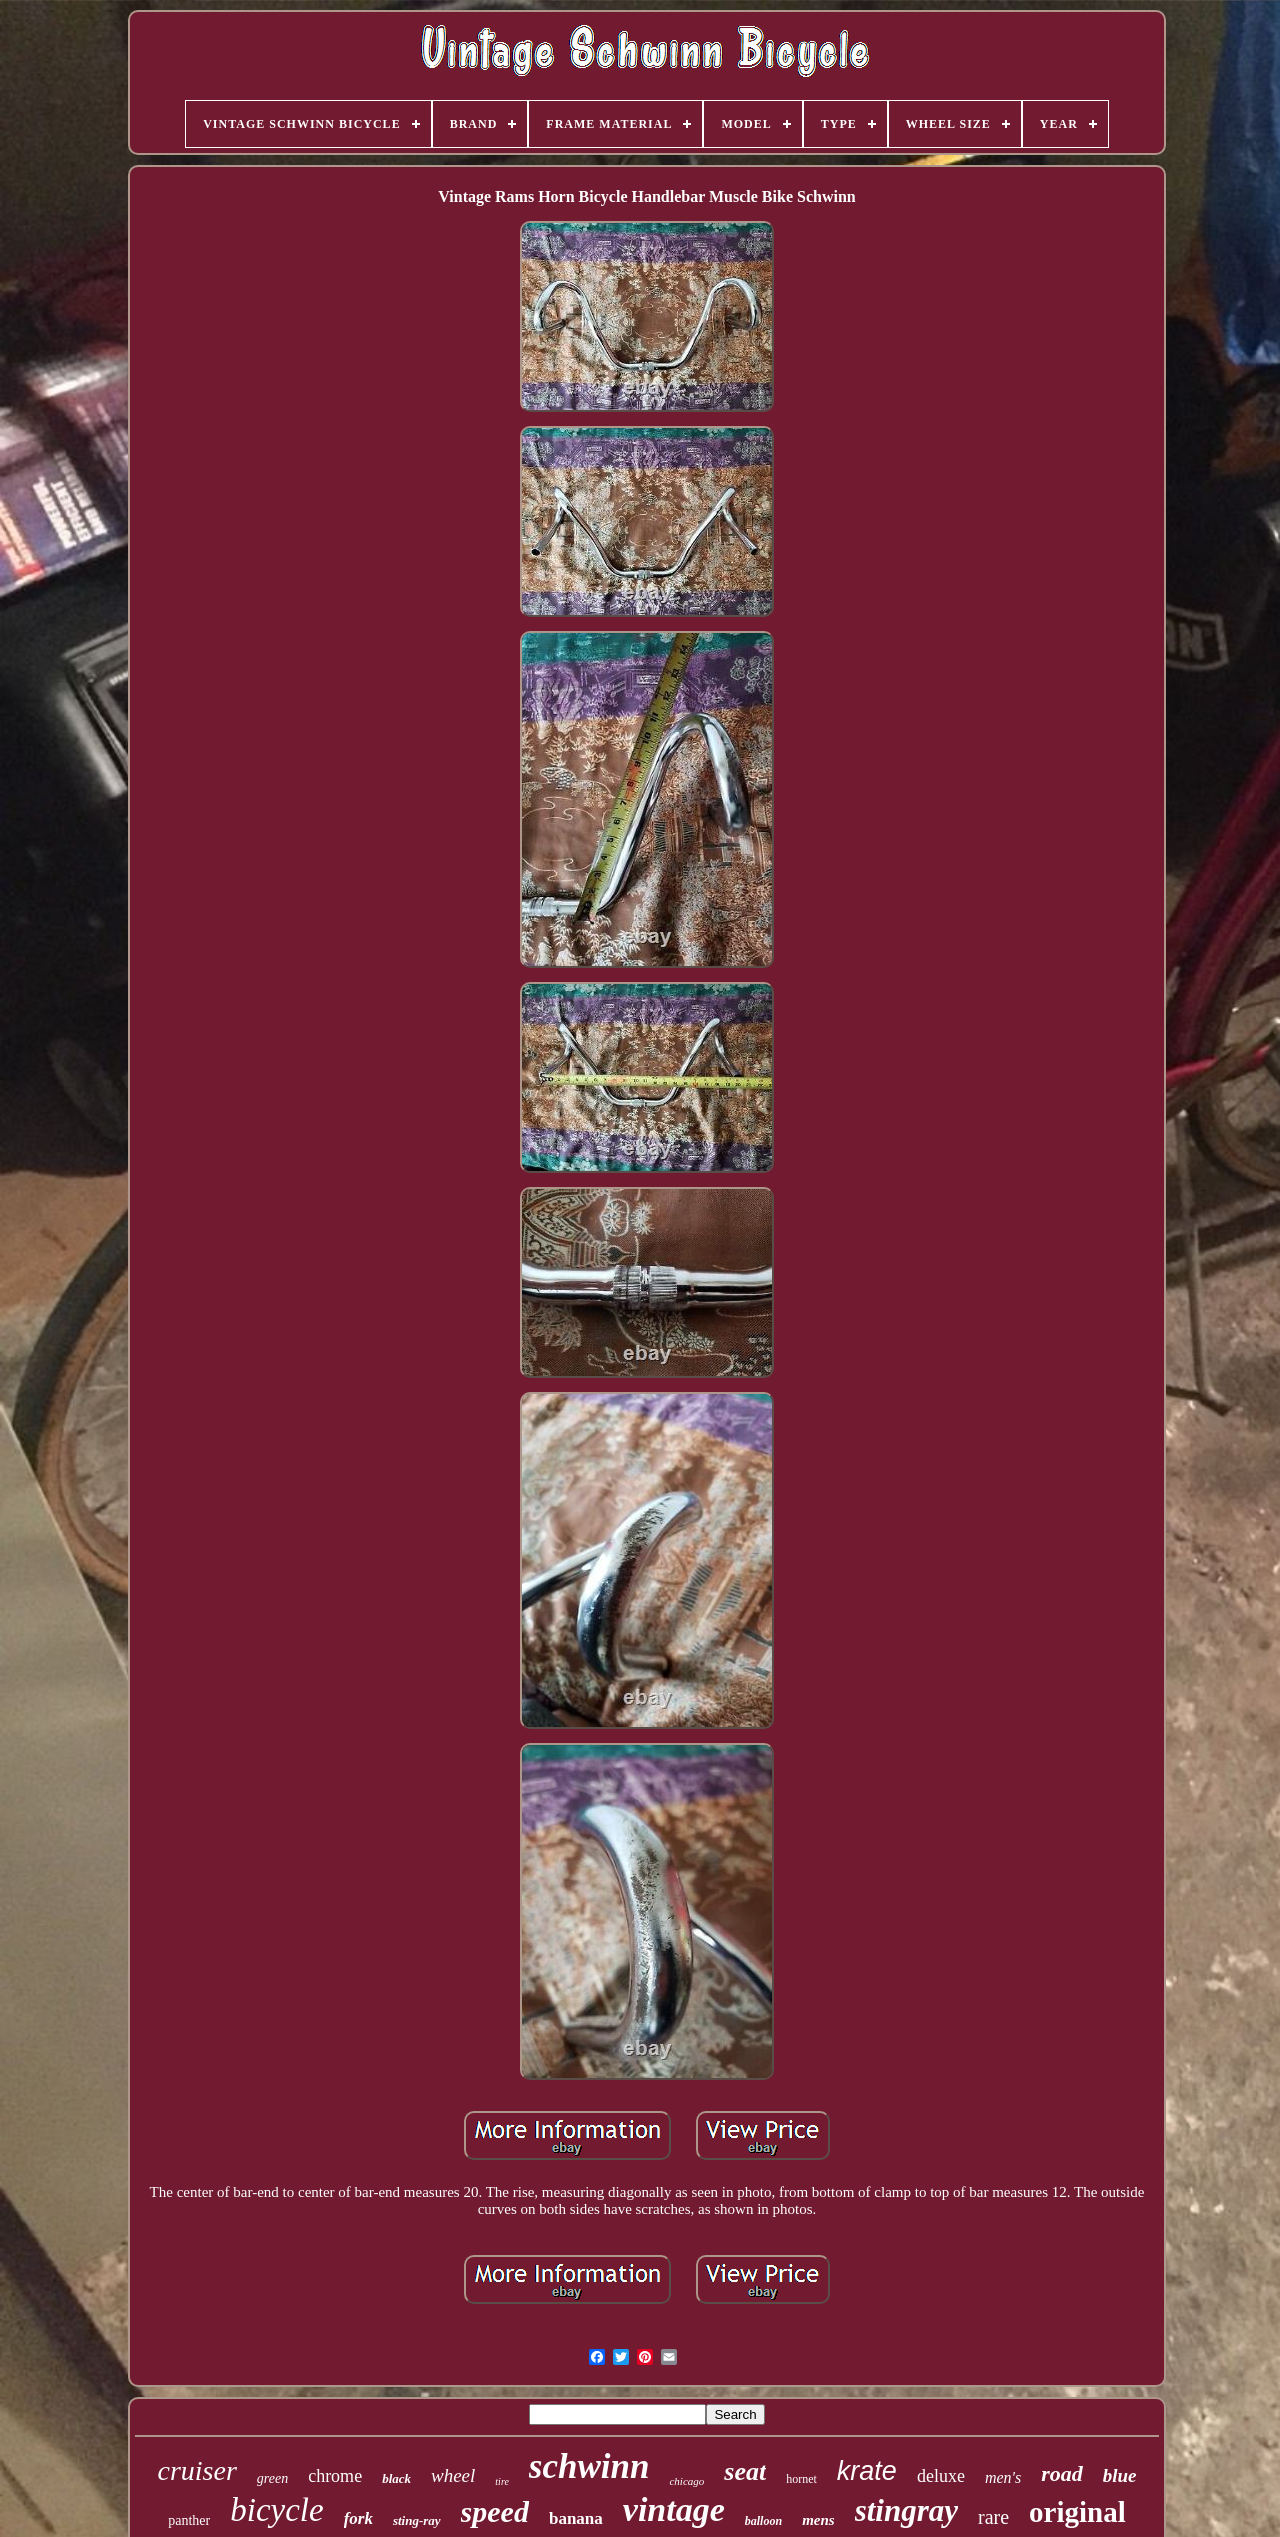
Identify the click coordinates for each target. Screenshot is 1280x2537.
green (272, 2478)
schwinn (589, 2466)
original (1077, 2512)
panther (189, 2520)
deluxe (941, 2476)
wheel (453, 2475)
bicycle (276, 2510)
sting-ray (417, 2520)
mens (818, 2520)
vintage (674, 2509)
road (1062, 2473)
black (396, 2478)
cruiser (196, 2470)
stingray (906, 2510)
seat (745, 2471)
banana (576, 2518)
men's (1003, 2477)
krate (867, 2471)
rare (993, 2517)
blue (1120, 2475)
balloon (763, 2521)
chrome (335, 2476)
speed (495, 2511)
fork (358, 2518)
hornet (801, 2479)
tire (502, 2481)
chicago (686, 2481)
